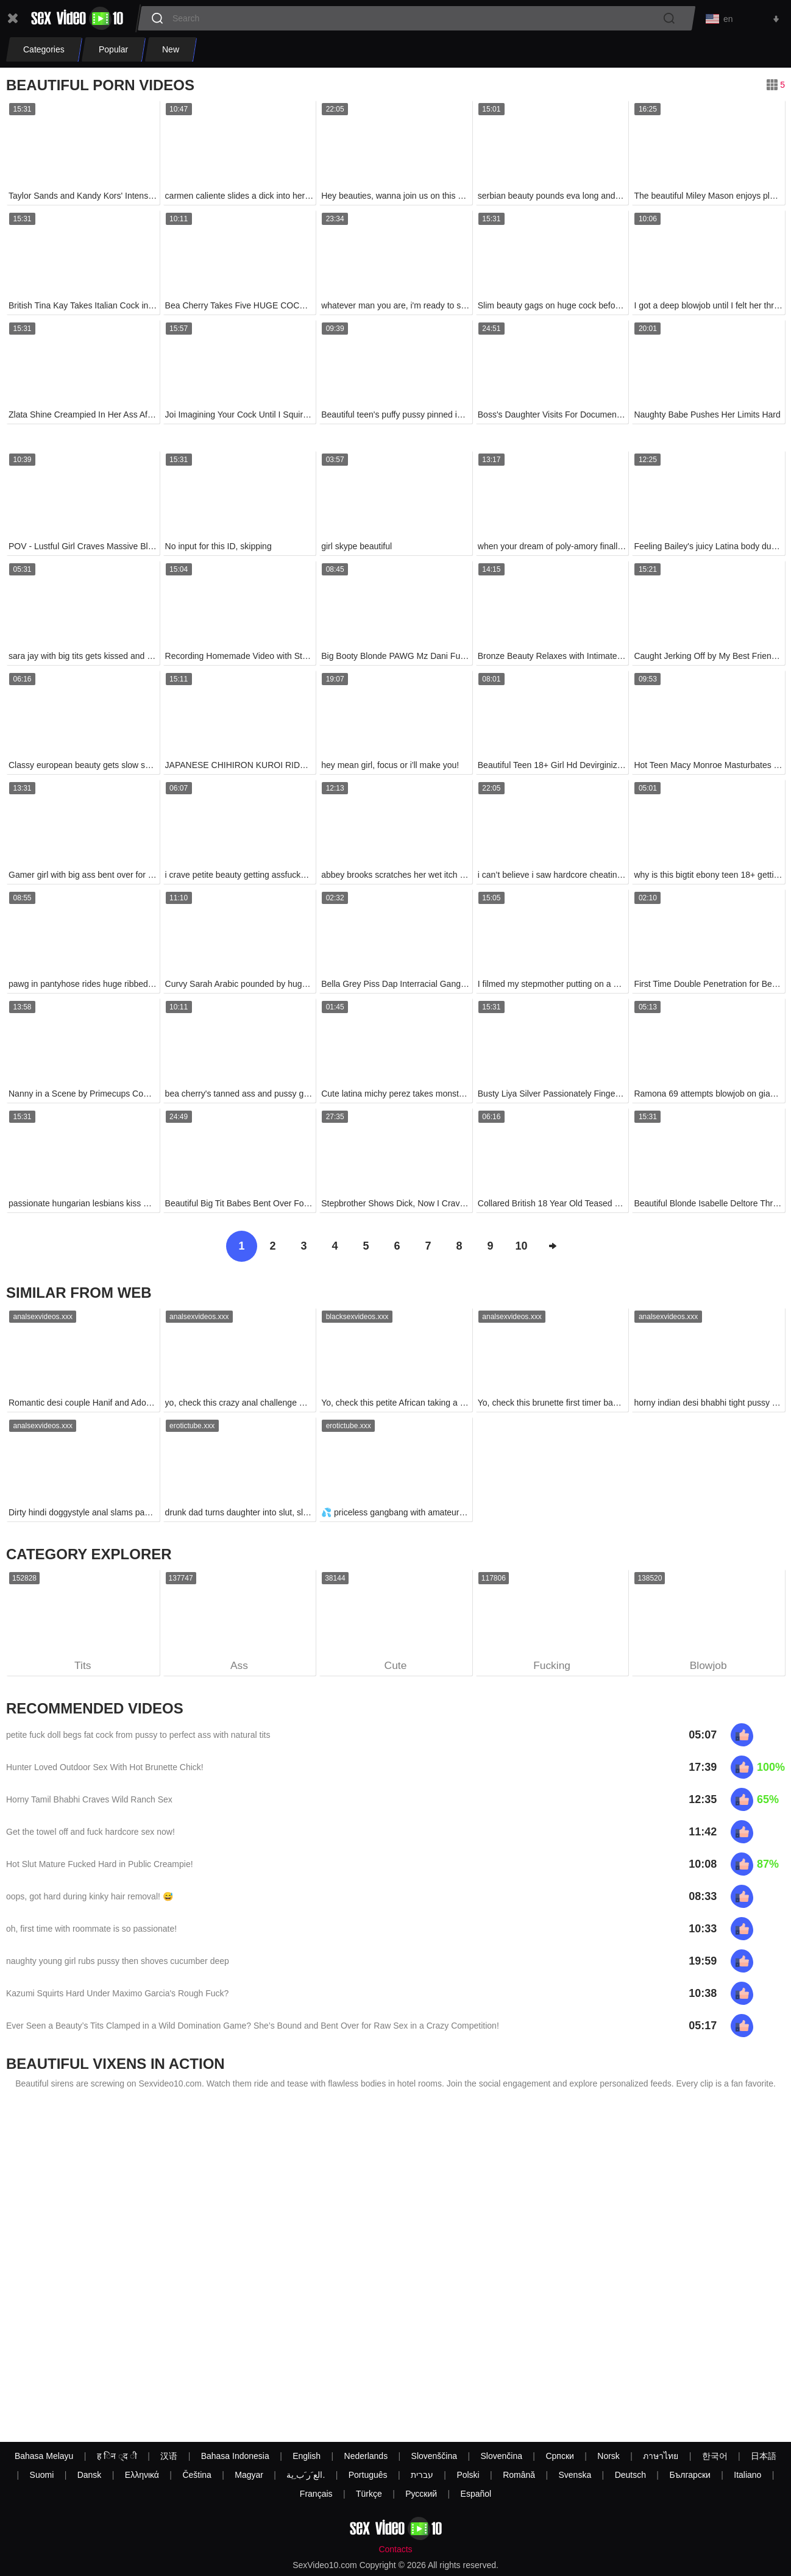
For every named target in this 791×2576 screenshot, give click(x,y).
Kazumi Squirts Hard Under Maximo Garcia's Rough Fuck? (117, 1996)
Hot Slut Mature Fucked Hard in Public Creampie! (99, 1867)
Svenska (575, 2475)
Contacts (395, 2549)
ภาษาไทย (660, 2456)
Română (519, 2475)
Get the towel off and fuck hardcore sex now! (90, 1835)
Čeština (196, 2475)
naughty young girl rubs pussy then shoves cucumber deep (117, 1964)
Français (316, 2494)
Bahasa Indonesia (235, 2456)
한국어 (715, 2456)
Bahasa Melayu (44, 2456)
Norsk (608, 2456)
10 (521, 1248)
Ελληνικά (142, 2475)
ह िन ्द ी (117, 2456)
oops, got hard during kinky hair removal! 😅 (89, 1899)
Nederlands (366, 2456)
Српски (559, 2456)
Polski (467, 2475)
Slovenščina (434, 2456)
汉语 (168, 2456)
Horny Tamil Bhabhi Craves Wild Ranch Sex (89, 1802)
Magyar (249, 2475)
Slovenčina (501, 2456)
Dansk (89, 2475)
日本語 (763, 2456)
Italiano (747, 2475)
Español (476, 2494)
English (307, 2456)
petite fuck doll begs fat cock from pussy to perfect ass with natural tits (138, 1738)
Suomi (42, 2475)
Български (689, 2475)
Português (368, 2475)
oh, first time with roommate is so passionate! (91, 1932)
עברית (422, 2475)
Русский (421, 2494)
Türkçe (369, 2494)
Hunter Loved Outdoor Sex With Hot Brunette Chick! (105, 1770)
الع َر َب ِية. (305, 2475)
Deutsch (630, 2475)
